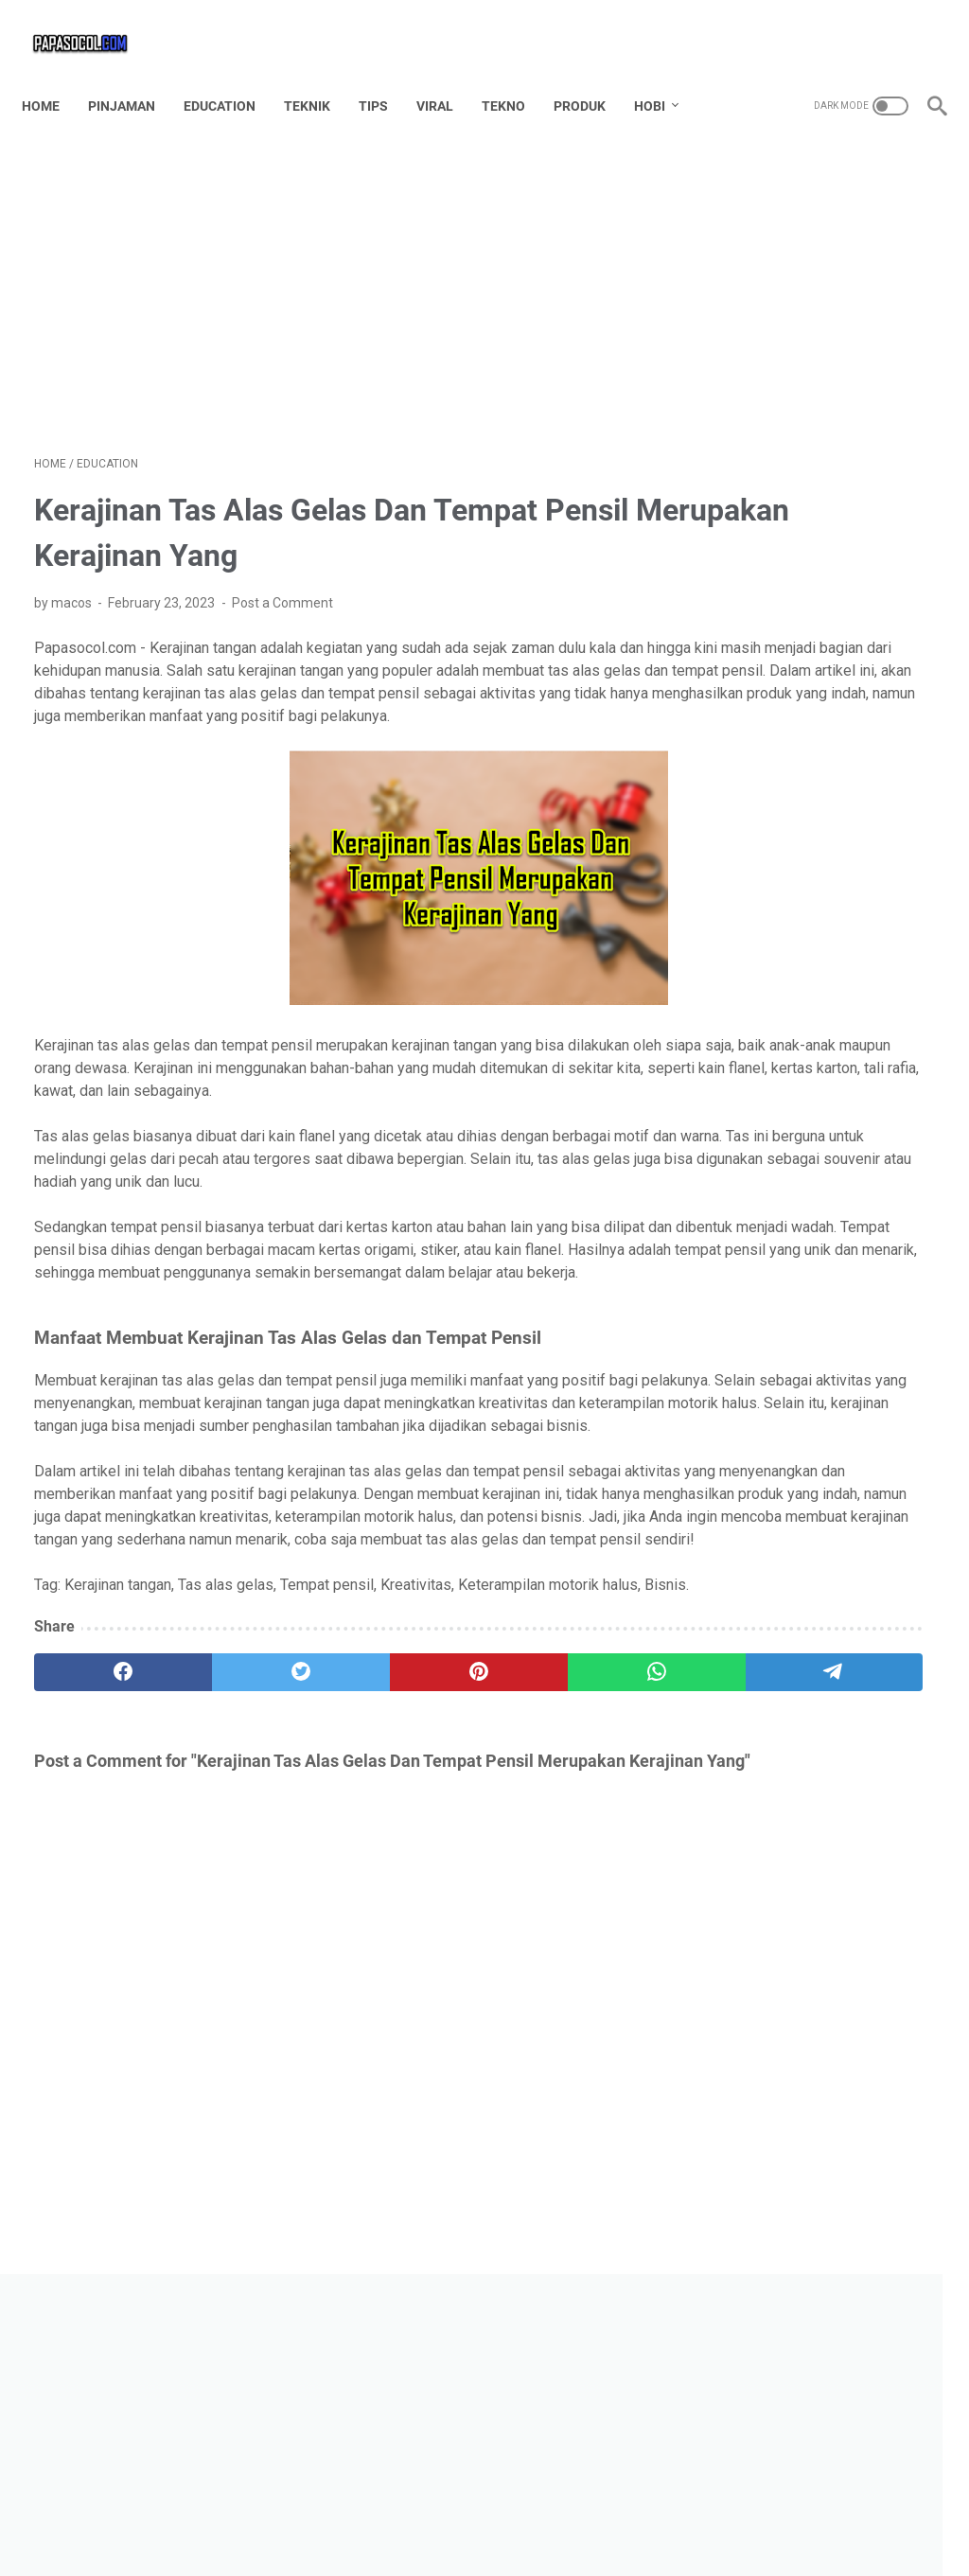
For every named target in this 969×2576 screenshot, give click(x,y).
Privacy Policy (610, 2527)
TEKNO (515, 74)
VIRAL (447, 74)
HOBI (662, 74)
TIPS (385, 74)
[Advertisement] (334, 270)
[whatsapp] (455, 1859)
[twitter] (214, 1859)
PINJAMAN (133, 74)
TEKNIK (319, 74)
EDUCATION (232, 74)
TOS (536, 2527)
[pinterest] (334, 1859)
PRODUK (592, 74)
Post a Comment (282, 584)
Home (53, 74)
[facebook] (94, 1859)
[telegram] (575, 1859)
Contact (397, 2527)
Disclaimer (472, 2527)
